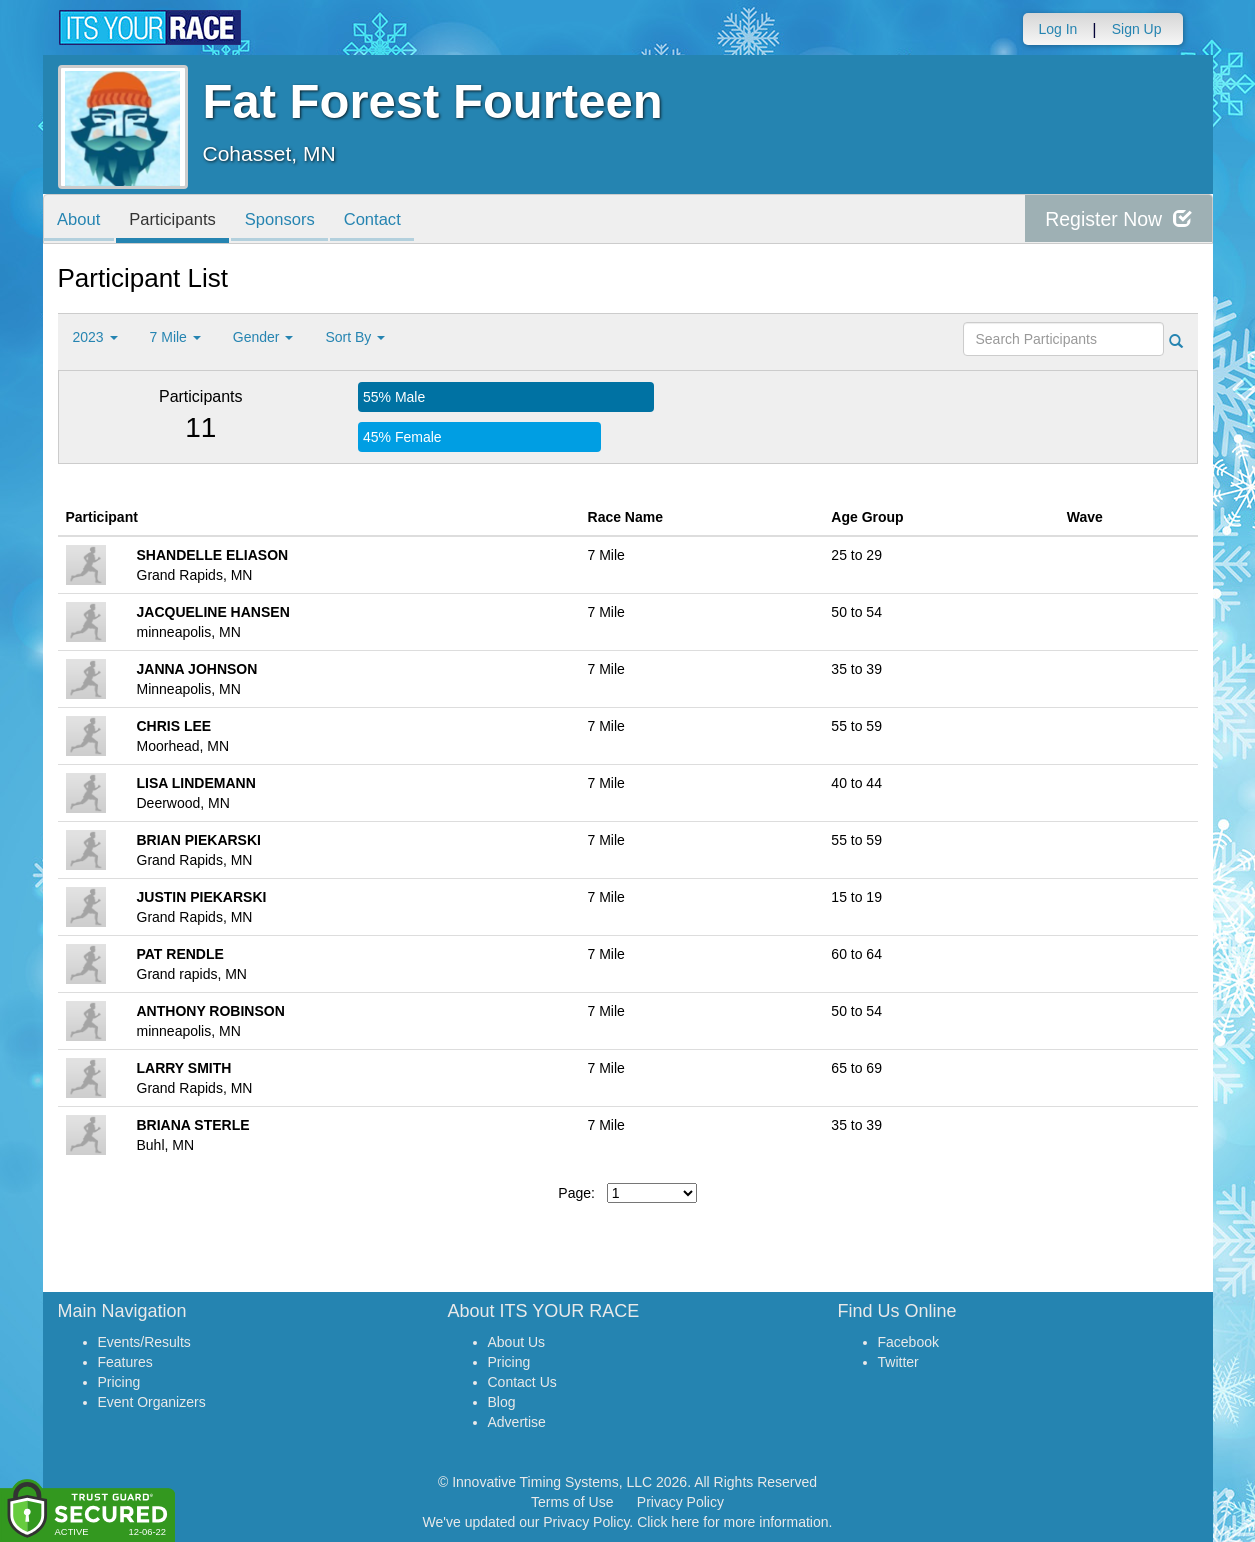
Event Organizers (152, 1402)
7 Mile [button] (175, 337)
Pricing (119, 1382)
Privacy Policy (680, 1502)
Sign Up (1137, 29)
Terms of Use (572, 1502)
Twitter (898, 1362)
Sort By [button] (355, 337)
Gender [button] (263, 337)
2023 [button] (95, 337)
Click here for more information (732, 1522)
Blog (502, 1402)
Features (125, 1362)
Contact (386, 220)
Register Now (1116, 219)
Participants (178, 220)
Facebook (908, 1342)
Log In (1057, 29)
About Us (517, 1342)
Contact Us (522, 1382)
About (81, 220)
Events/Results (144, 1342)
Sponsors (289, 220)
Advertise (517, 1422)
